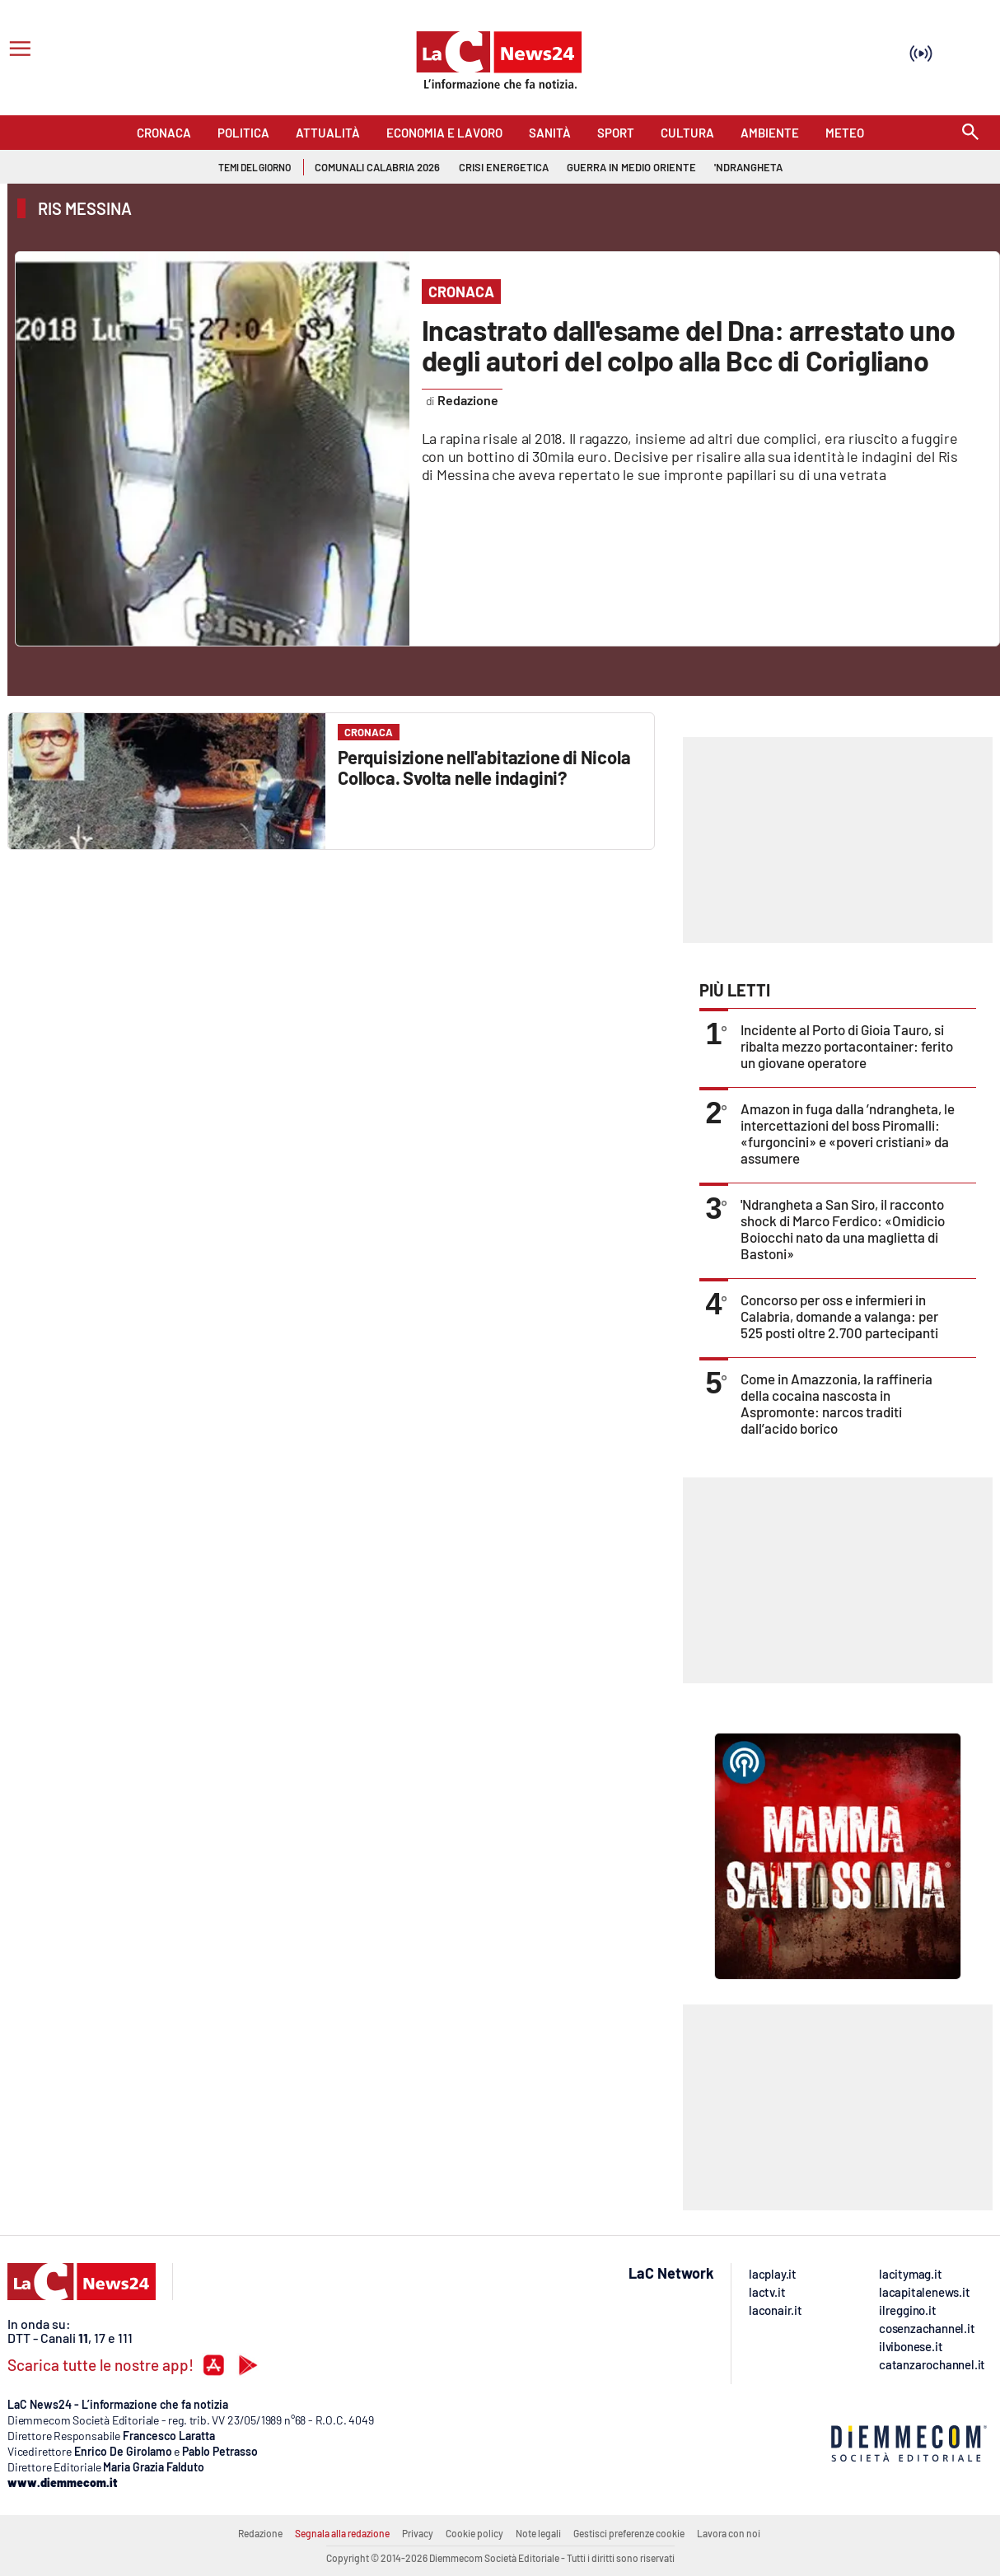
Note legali (538, 2533)
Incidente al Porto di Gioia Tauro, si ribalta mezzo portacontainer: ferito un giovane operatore (847, 1046)
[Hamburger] (16, 50)
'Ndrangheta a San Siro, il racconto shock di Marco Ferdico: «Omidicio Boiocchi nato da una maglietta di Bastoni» (843, 1229)
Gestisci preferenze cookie (629, 2533)
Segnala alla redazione (342, 2533)
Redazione (260, 2533)
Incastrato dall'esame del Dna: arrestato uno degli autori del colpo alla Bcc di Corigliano (689, 345)
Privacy (417, 2533)
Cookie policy (474, 2533)
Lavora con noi (728, 2533)
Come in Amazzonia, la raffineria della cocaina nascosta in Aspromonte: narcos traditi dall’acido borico (836, 1403)
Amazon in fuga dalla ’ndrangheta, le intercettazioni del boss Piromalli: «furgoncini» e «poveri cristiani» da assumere (848, 1133)
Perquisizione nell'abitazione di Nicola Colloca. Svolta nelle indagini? (484, 767)
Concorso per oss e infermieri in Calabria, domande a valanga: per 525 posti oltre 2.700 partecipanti (839, 1316)
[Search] (970, 133)
